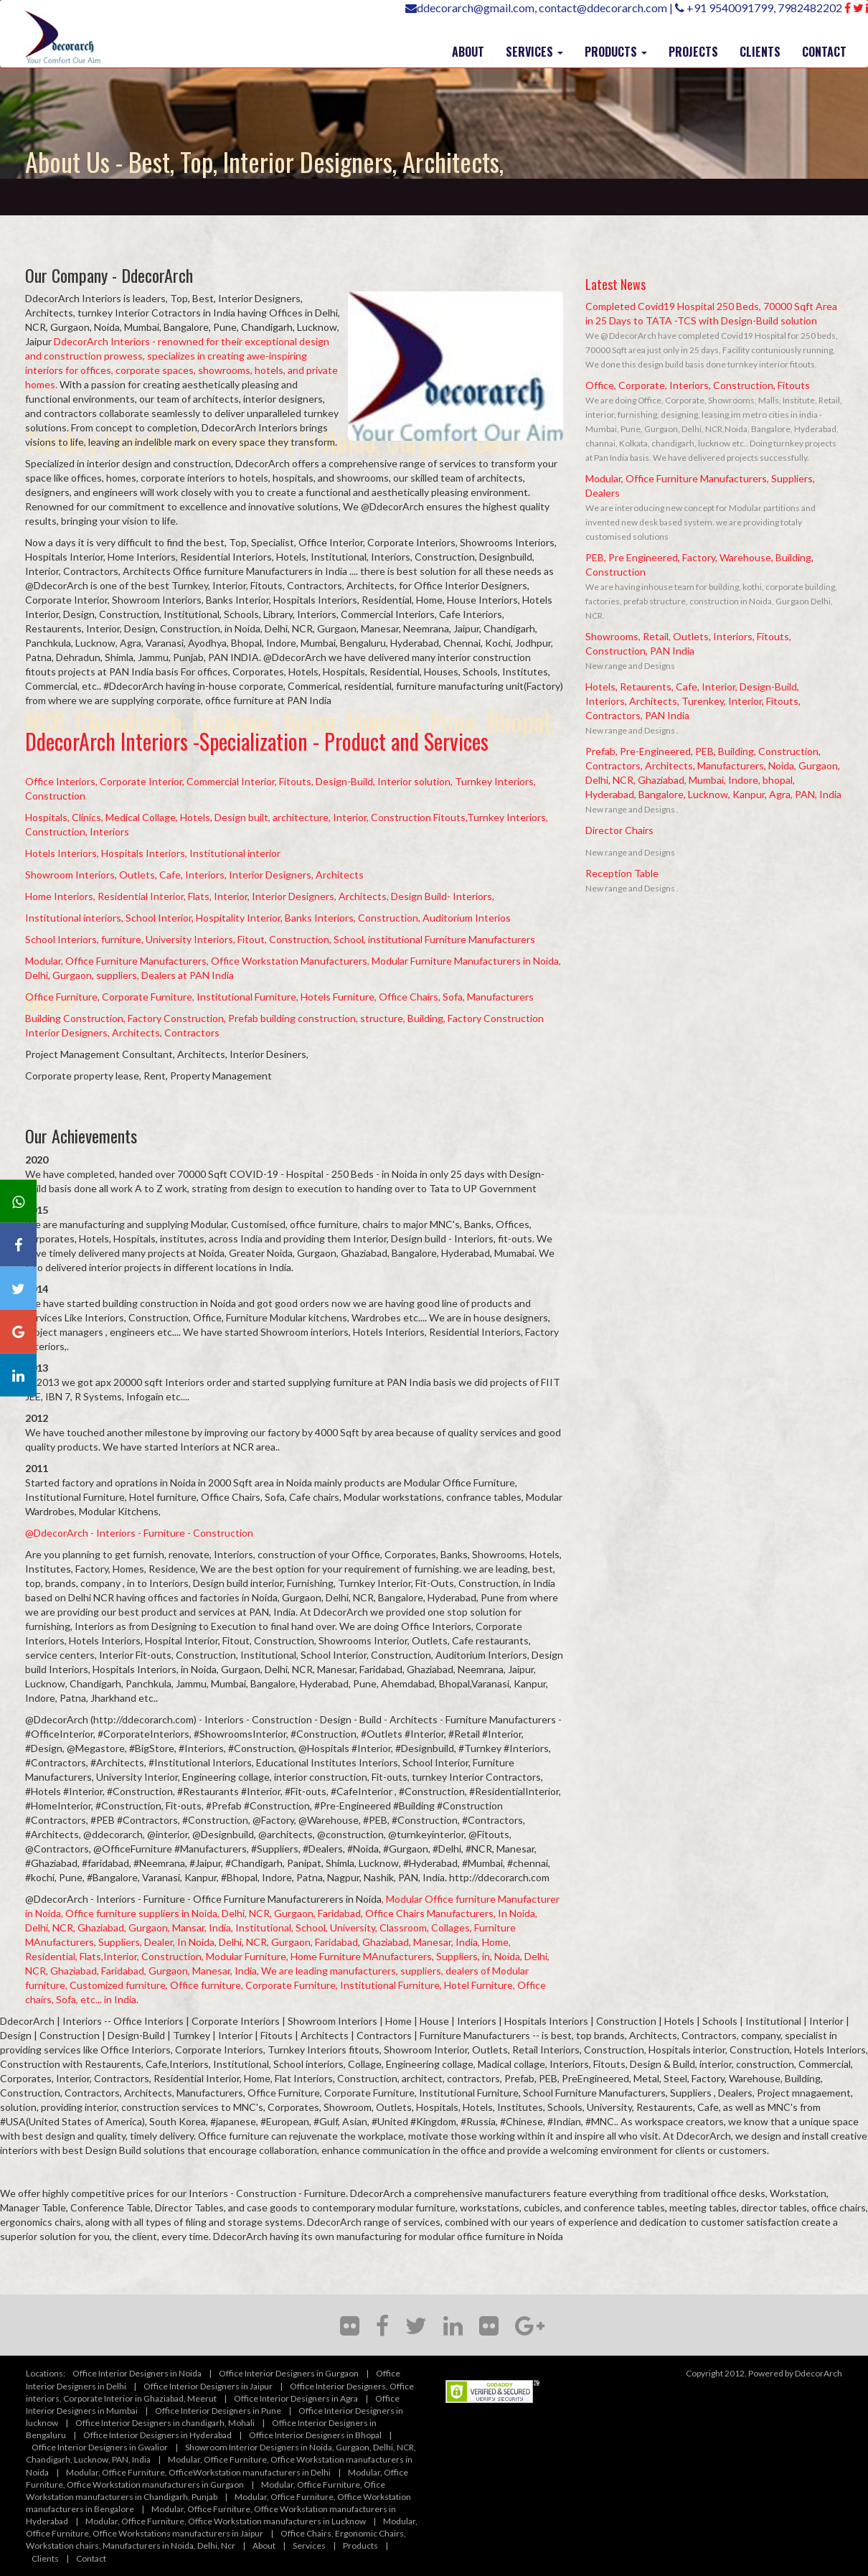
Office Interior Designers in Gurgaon (289, 2373)
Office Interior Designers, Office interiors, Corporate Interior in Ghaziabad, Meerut (220, 2392)
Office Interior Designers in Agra (296, 2398)
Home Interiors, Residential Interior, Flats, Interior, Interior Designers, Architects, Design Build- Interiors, (259, 896)
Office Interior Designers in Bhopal (315, 2435)
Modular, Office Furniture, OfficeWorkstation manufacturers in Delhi (198, 2472)
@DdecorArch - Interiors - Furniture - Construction (139, 1533)
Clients (45, 2558)
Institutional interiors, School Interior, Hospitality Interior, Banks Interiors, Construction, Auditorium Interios (268, 918)
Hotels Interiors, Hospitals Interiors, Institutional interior (152, 853)
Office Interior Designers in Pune (218, 2410)
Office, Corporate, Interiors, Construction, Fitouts (697, 385)
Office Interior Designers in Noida (137, 2373)
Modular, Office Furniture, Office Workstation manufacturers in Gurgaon (217, 2478)
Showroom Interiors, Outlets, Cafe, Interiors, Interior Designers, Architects (194, 874)
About (264, 2545)
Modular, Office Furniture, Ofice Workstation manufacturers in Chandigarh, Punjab (205, 2490)
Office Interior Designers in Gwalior (100, 2447)
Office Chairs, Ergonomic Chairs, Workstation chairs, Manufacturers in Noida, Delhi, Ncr (216, 2539)
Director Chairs (619, 830)
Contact (91, 2558)
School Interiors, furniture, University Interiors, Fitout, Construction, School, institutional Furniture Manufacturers (280, 939)
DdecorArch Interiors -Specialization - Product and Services (257, 741)
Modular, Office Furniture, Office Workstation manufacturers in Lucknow (225, 2521)
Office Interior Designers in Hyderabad (157, 2435)
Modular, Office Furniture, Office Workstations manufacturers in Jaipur (222, 2527)
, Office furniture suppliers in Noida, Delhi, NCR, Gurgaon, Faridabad (211, 1913)
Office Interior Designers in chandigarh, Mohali (165, 2422)
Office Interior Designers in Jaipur (208, 2386)
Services (309, 2545)
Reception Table (622, 873)
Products (360, 2545)
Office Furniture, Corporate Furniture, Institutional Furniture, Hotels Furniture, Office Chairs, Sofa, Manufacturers (279, 996)
